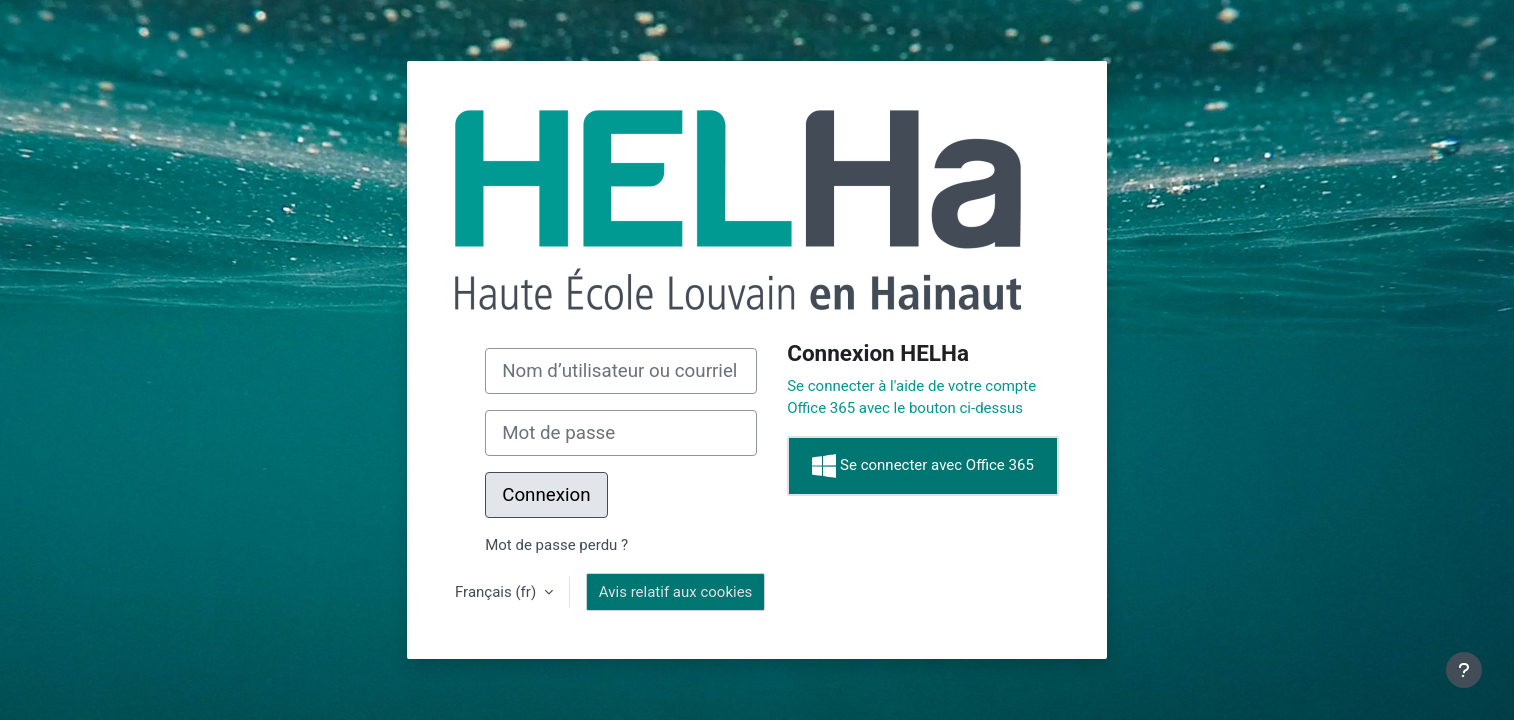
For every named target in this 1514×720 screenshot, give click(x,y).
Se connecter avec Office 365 (922, 466)
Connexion (546, 495)
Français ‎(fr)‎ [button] (497, 592)
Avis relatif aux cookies (676, 592)
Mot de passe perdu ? (556, 545)
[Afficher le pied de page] (1464, 670)
